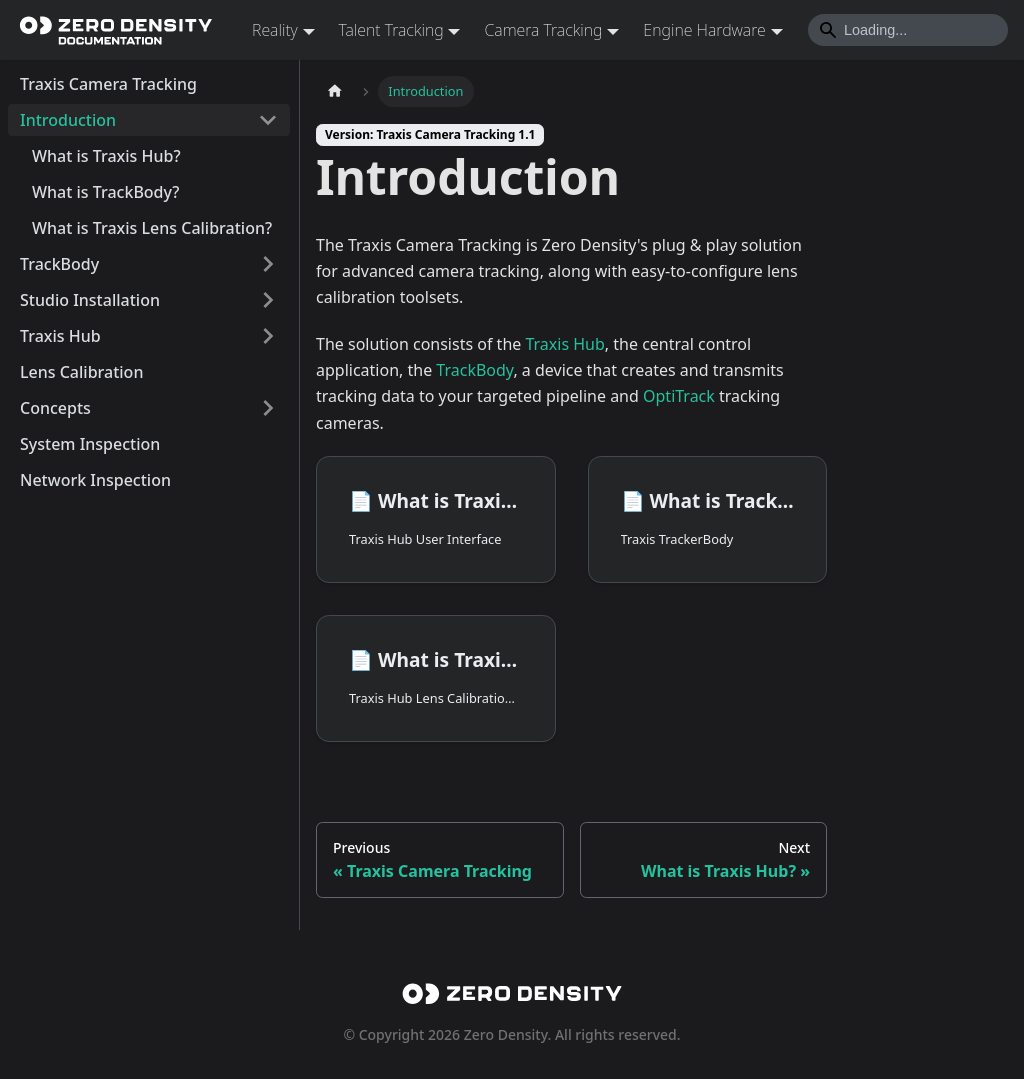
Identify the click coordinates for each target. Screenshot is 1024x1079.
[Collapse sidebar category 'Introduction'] (268, 120)
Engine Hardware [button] (704, 30)
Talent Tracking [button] (391, 30)
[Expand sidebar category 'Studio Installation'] (268, 300)
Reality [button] (275, 30)
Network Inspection (95, 480)
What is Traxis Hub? (106, 156)
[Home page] (335, 91)
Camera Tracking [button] (543, 30)
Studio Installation (90, 300)
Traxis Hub (60, 336)
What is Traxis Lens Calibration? (152, 228)
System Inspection (90, 444)
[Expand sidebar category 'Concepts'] (268, 408)
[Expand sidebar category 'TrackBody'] (268, 264)
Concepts (55, 408)
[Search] (908, 30)
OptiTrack (679, 396)
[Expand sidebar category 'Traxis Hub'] (268, 336)
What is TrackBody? (105, 192)
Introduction (68, 120)
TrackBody (59, 264)
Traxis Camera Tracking (108, 84)
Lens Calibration (81, 372)
